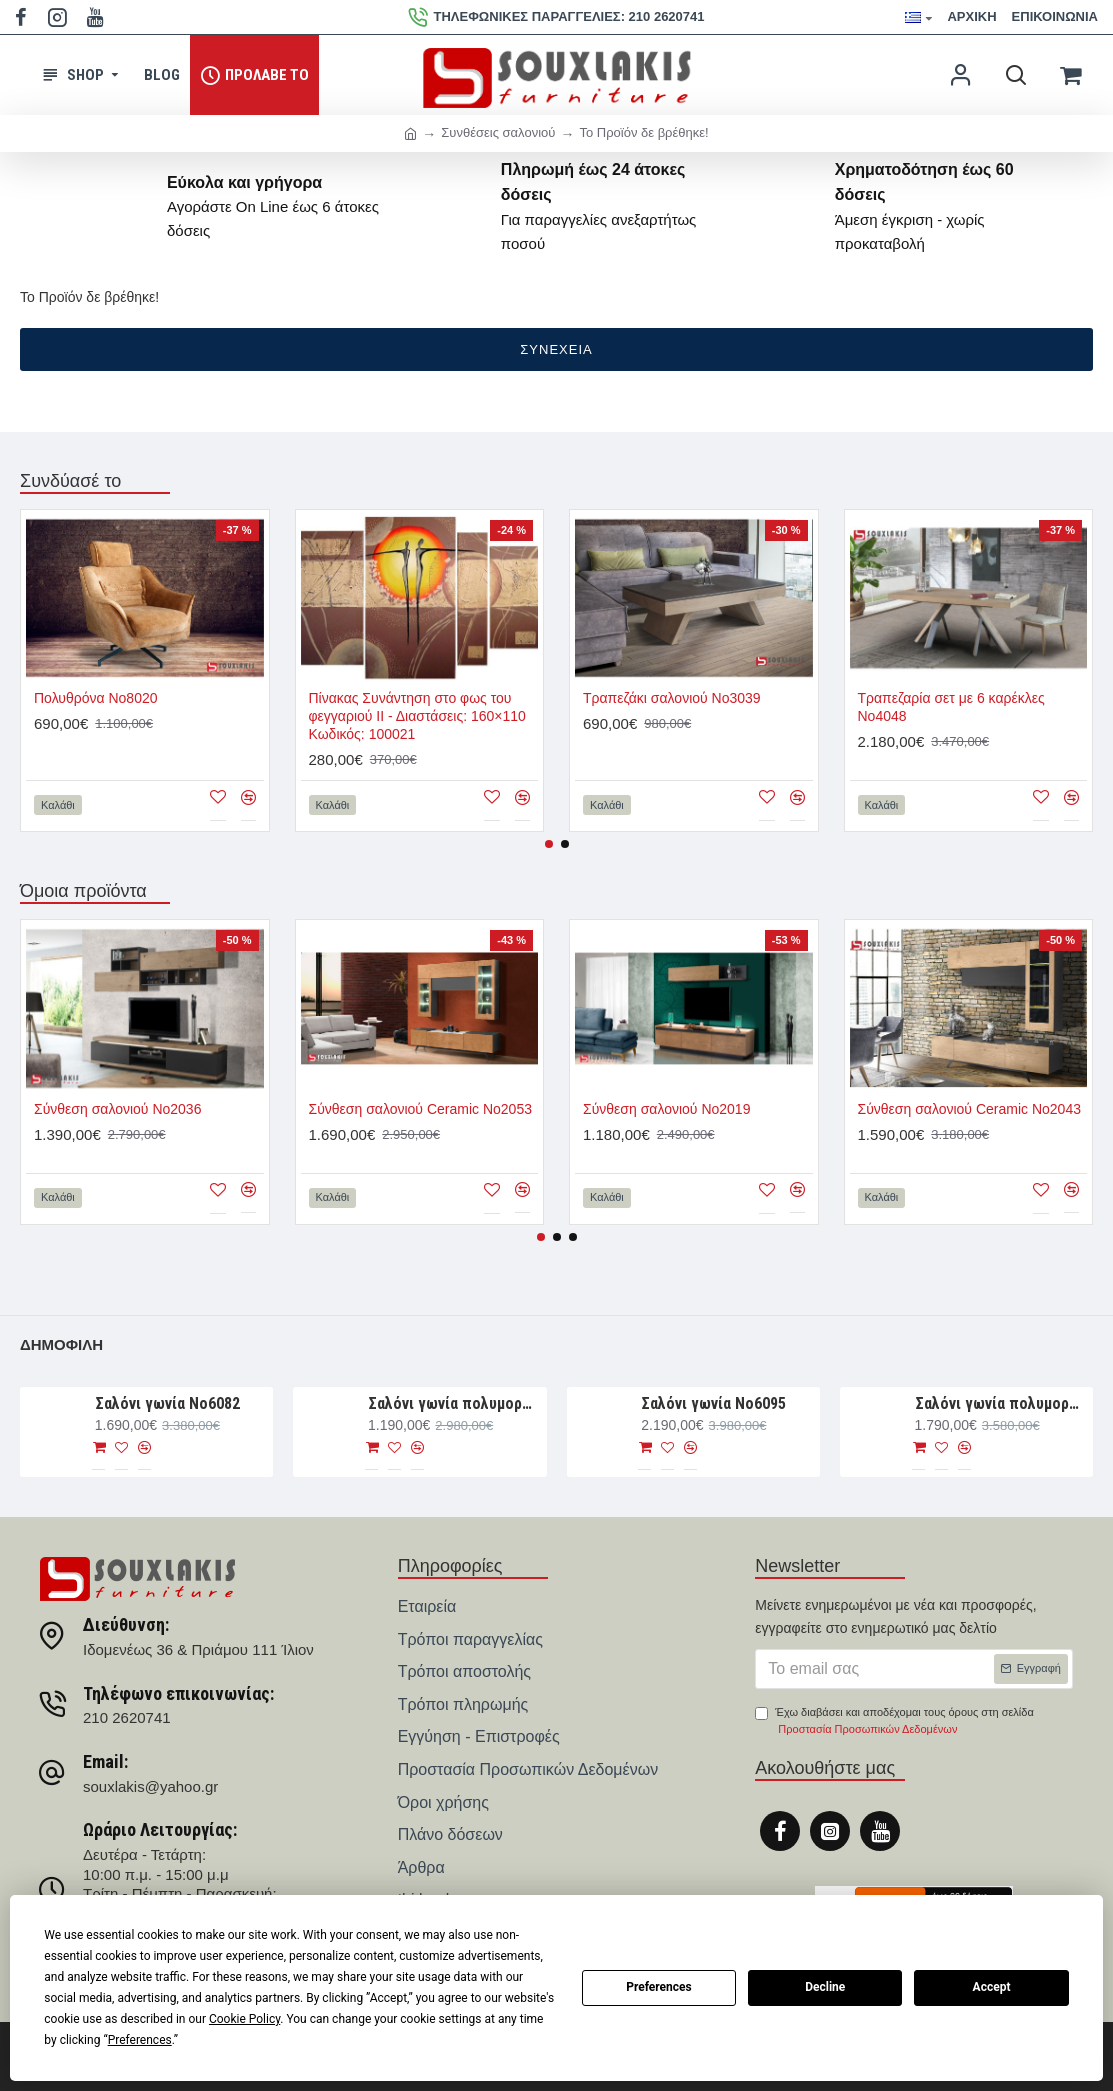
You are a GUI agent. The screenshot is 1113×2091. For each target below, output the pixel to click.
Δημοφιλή (61, 1344)
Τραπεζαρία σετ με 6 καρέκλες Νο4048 (951, 707)
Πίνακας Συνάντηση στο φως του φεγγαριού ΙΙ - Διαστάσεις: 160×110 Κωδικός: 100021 (417, 716)
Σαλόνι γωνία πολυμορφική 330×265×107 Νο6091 (1000, 1403)
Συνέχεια (556, 349)
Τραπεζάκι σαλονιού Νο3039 (672, 698)
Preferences (659, 1987)
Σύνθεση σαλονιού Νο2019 (666, 1109)
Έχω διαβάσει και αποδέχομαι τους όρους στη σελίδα (894, 1722)
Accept (992, 1987)
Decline (825, 1987)
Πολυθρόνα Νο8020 (96, 698)
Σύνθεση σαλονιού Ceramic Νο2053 (420, 1109)
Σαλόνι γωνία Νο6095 (713, 1403)
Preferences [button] (140, 2040)
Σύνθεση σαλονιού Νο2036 (117, 1109)
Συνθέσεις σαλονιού (498, 132)
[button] (549, 844)
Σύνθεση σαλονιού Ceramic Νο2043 (969, 1109)
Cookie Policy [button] (244, 2019)
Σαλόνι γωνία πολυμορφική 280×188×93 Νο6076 (453, 1403)
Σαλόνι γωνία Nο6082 (167, 1403)
